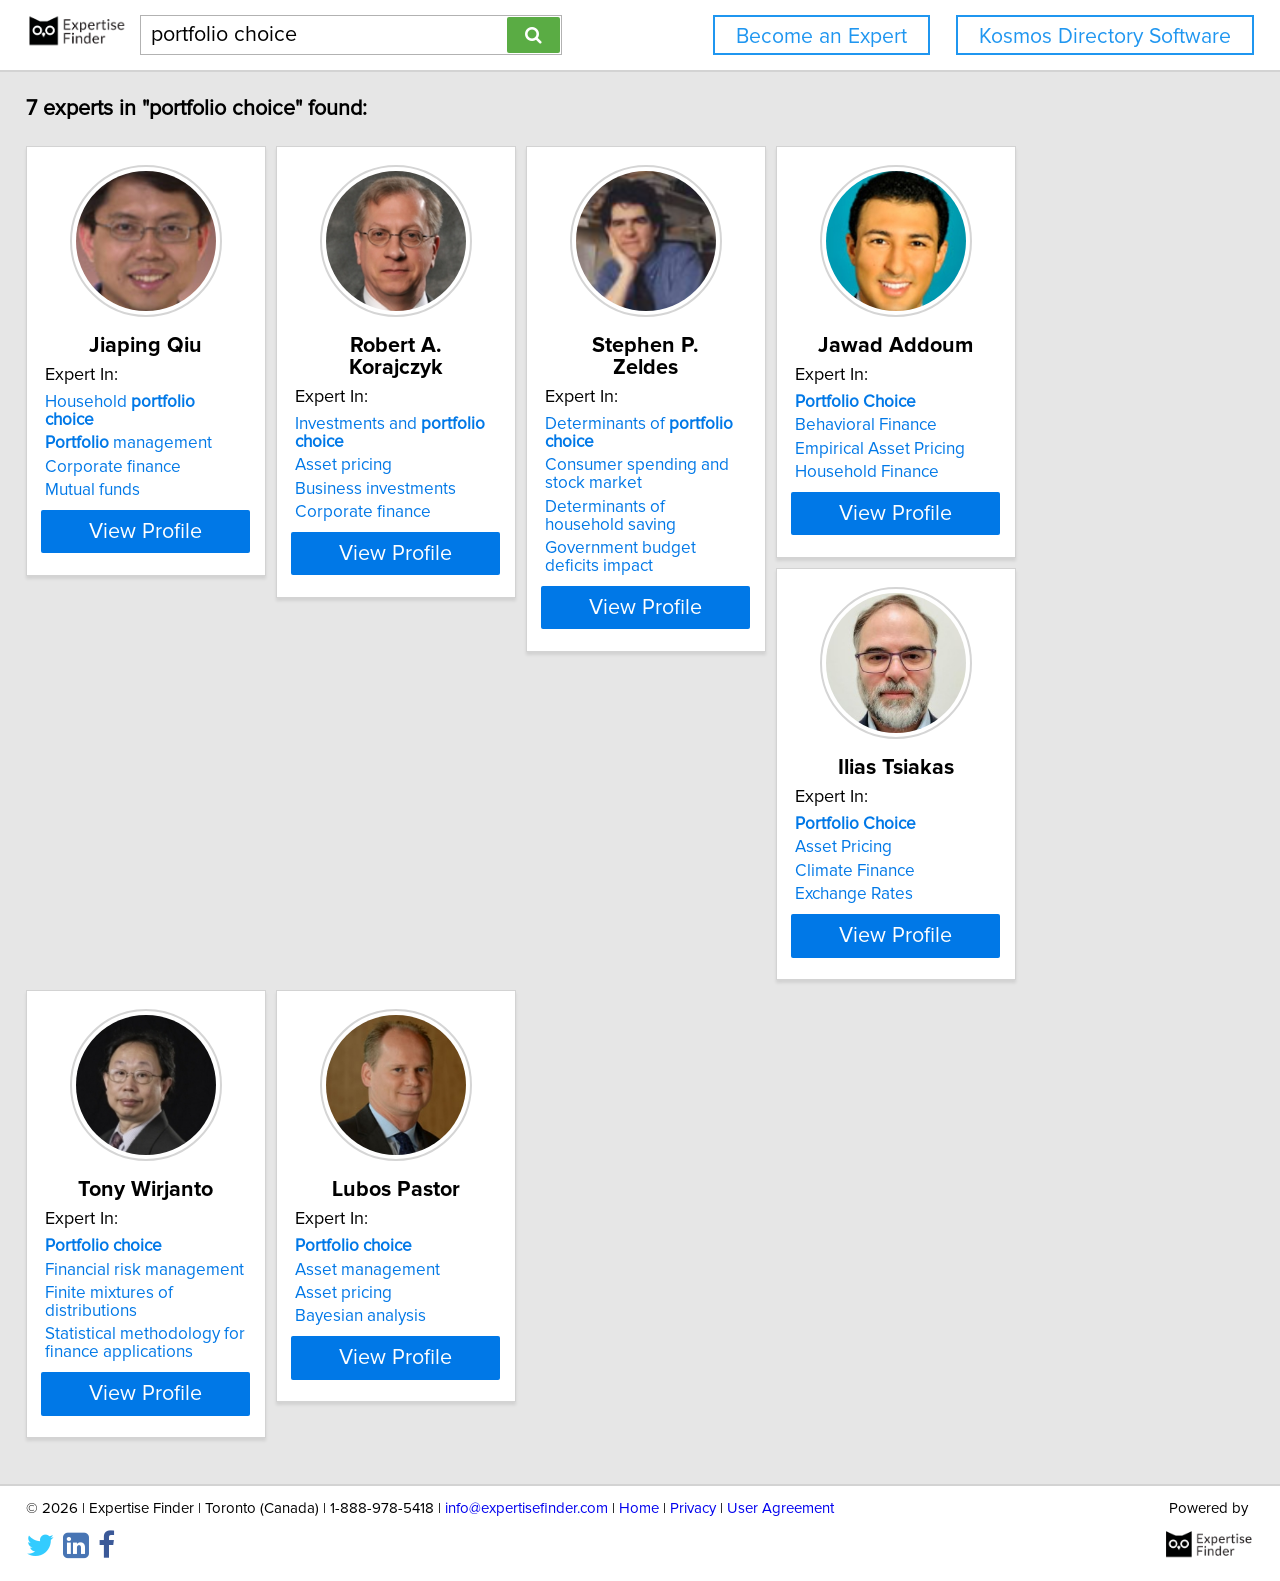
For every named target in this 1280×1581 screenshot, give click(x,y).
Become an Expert (821, 36)
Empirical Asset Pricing (1044, 449)
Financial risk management (458, 901)
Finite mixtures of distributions (471, 925)
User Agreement (780, 1508)
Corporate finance (127, 449)
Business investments (439, 449)
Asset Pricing (107, 901)
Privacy (693, 1508)
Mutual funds (106, 472)
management (142, 425)
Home (639, 1508)
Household (160, 402)
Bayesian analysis (724, 948)
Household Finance (1031, 472)
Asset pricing (407, 425)
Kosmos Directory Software (1105, 36)
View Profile (185, 567)
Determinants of (779, 402)
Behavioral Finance (1030, 425)
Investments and (480, 402)
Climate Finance (119, 925)
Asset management (731, 901)
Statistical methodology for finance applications (459, 957)
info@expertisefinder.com (526, 1508)
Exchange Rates (118, 948)
